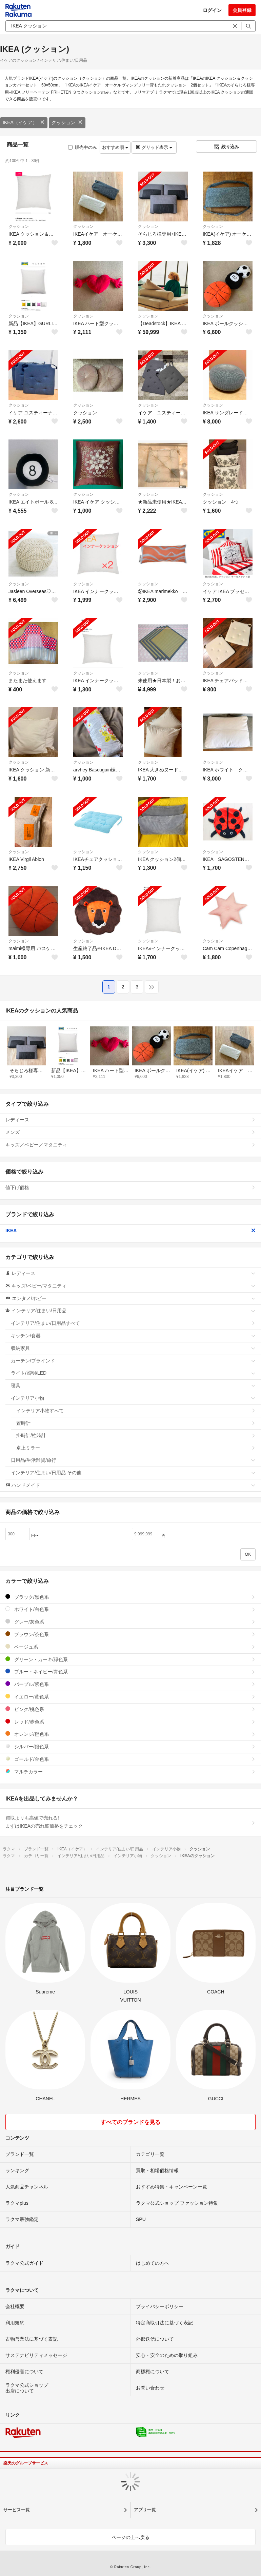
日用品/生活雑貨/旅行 (133, 1460)
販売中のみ (82, 147)
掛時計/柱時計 (136, 1435)
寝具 (133, 1385)
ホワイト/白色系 (130, 1609)
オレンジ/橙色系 (130, 1734)
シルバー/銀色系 (130, 1746)
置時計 (136, 1423)
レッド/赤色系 (130, 1722)
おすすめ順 (115, 147)
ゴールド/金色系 (130, 1759)
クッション (67, 122)
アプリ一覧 (145, 2509)
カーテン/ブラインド (133, 1360)
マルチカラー (130, 1771)
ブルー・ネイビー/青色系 (130, 1671)
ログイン (212, 10)
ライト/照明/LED (133, 1373)
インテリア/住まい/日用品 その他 (133, 1472)
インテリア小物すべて (136, 1410)
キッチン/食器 (133, 1335)
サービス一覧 (16, 2509)
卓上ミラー (136, 1448)
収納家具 (133, 1348)
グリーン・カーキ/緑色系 (130, 1659)
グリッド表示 (154, 147)
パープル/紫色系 (130, 1684)
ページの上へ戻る (130, 2537)
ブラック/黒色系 (130, 1597)
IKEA (130, 1230)
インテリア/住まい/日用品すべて (133, 1323)
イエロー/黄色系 (130, 1696)
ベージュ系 (130, 1647)
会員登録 (242, 10)
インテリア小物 (133, 1398)
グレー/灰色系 (130, 1622)
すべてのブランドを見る (130, 2122)
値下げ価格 (130, 1187)
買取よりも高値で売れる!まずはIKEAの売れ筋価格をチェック (130, 1822)
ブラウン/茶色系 (130, 1634)
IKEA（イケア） (24, 122)
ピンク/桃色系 (130, 1709)
